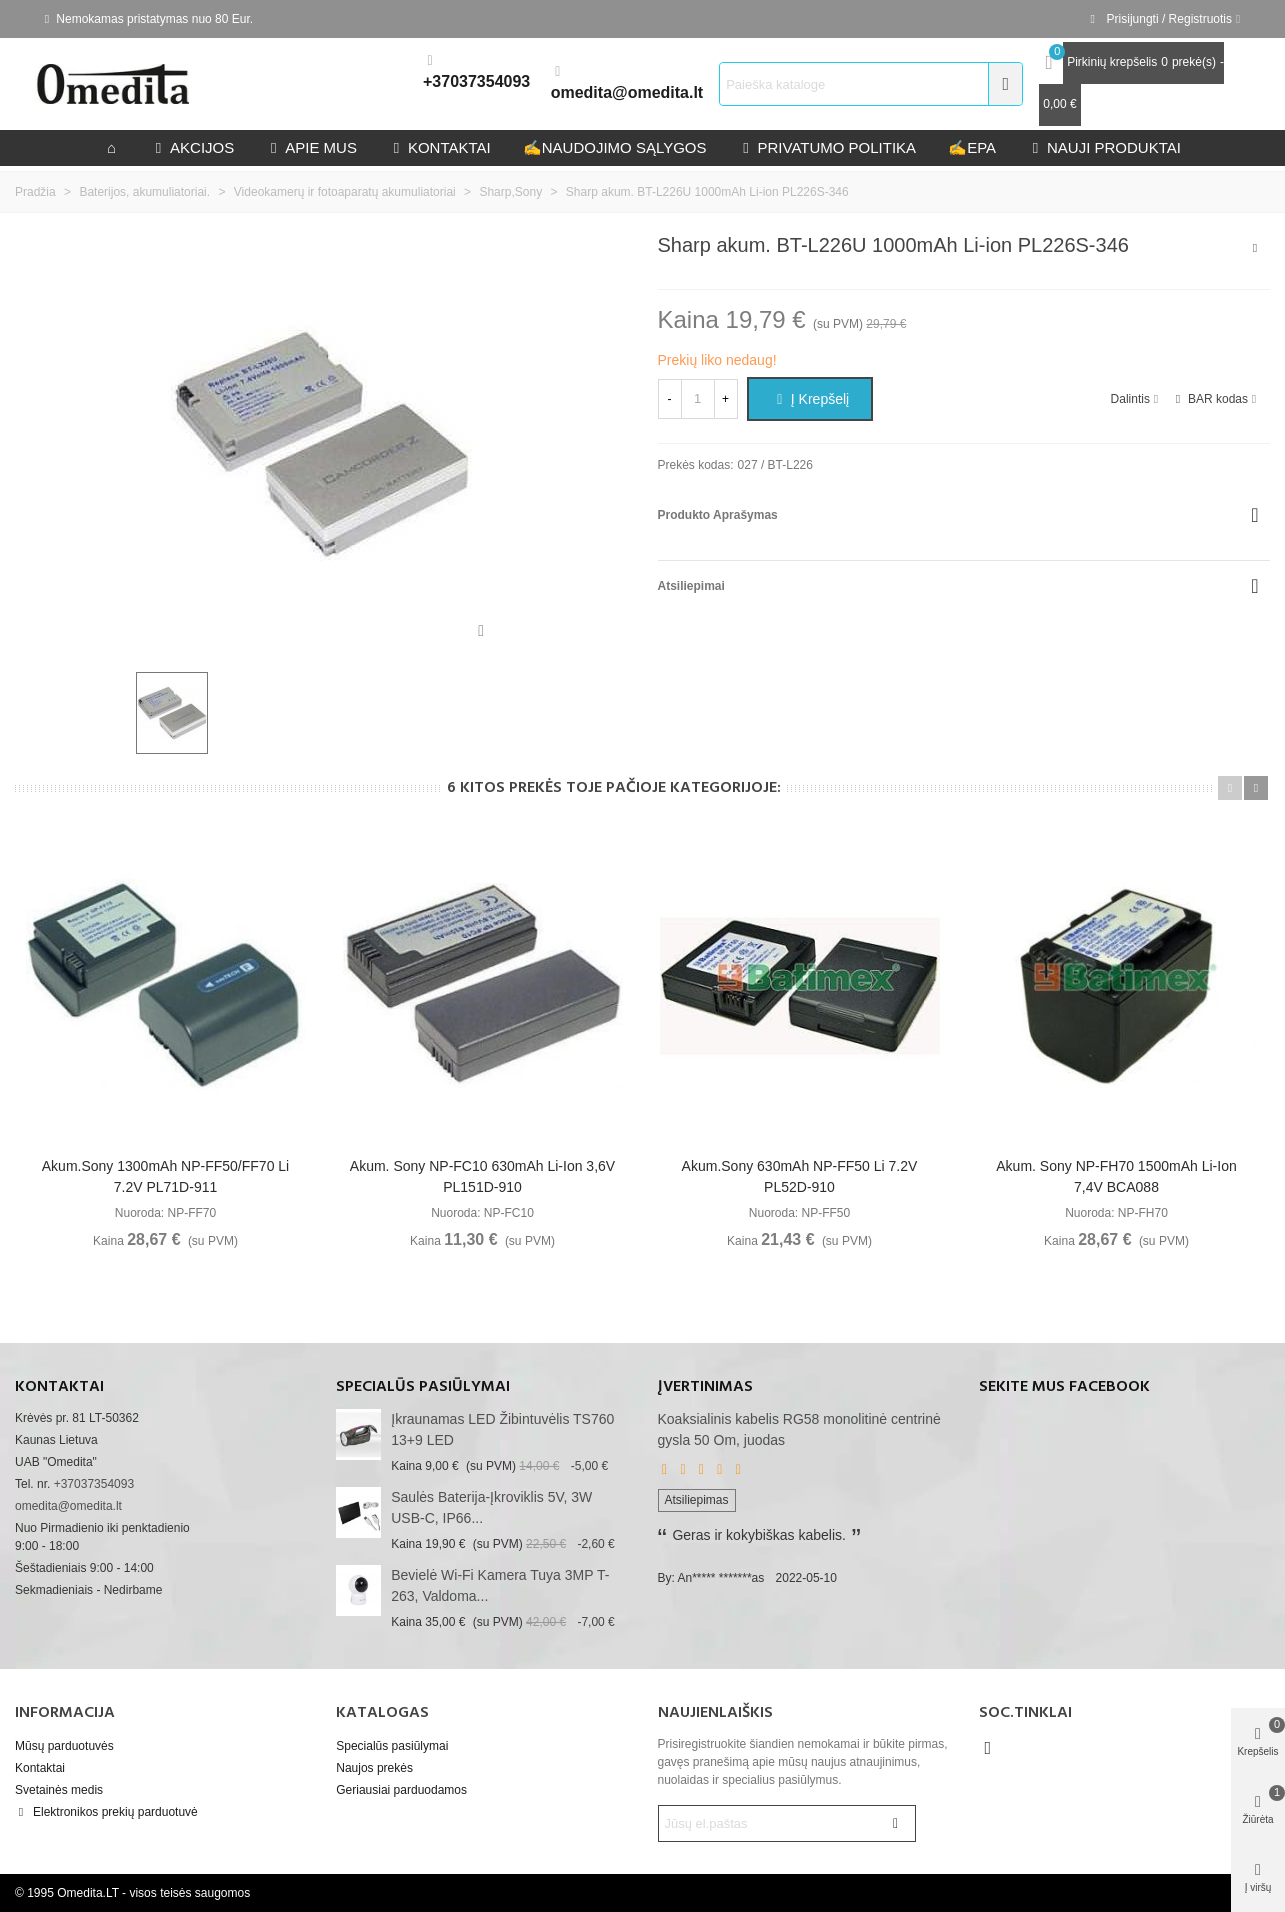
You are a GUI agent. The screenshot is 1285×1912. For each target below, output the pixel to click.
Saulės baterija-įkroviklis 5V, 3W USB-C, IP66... (491, 1507)
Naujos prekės (374, 1768)
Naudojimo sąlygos (615, 147)
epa (972, 147)
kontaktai (440, 147)
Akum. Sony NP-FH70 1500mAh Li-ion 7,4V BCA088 (1116, 1176)
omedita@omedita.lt (627, 92)
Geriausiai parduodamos (401, 1790)
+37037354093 (476, 81)
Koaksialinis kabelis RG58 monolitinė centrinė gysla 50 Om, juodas (799, 1429)
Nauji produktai (1104, 147)
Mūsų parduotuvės (64, 1746)
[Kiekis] (698, 399)
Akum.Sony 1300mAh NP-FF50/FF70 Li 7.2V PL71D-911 (165, 1176)
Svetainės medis (59, 1790)
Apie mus (311, 147)
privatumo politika (827, 147)
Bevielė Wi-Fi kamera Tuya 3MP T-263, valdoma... (500, 1585)
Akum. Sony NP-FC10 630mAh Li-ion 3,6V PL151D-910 (482, 1176)
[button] (1230, 788)
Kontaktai (40, 1768)
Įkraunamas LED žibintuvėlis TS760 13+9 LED (502, 1429)
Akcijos (192, 147)
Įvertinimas (705, 1387)
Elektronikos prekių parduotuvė (106, 1812)
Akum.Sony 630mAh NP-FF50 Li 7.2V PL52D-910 (800, 1176)
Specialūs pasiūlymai (423, 1387)
